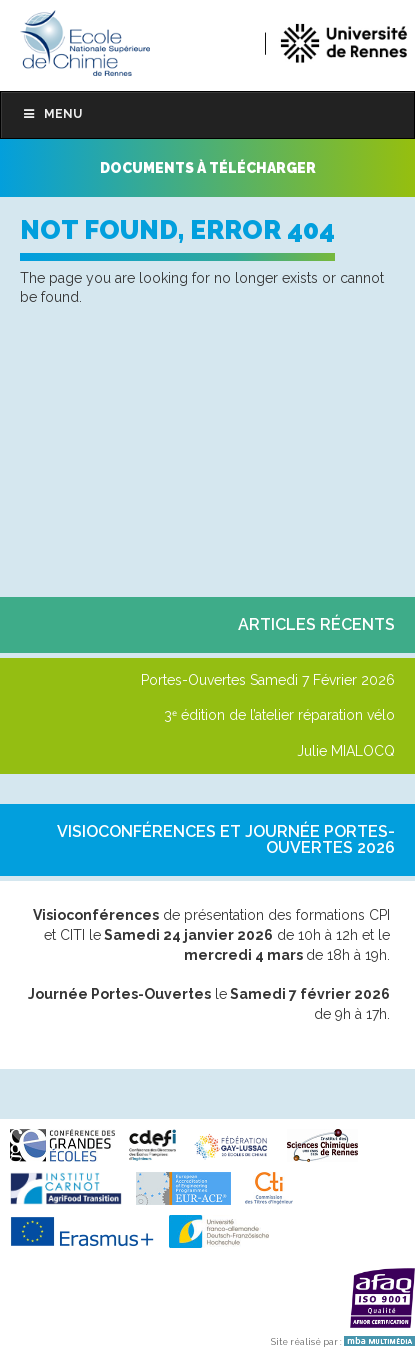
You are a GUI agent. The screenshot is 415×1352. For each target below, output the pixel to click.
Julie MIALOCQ (346, 751)
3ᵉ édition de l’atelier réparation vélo (279, 715)
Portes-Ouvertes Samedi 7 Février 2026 (268, 680)
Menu (51, 114)
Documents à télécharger (208, 168)
